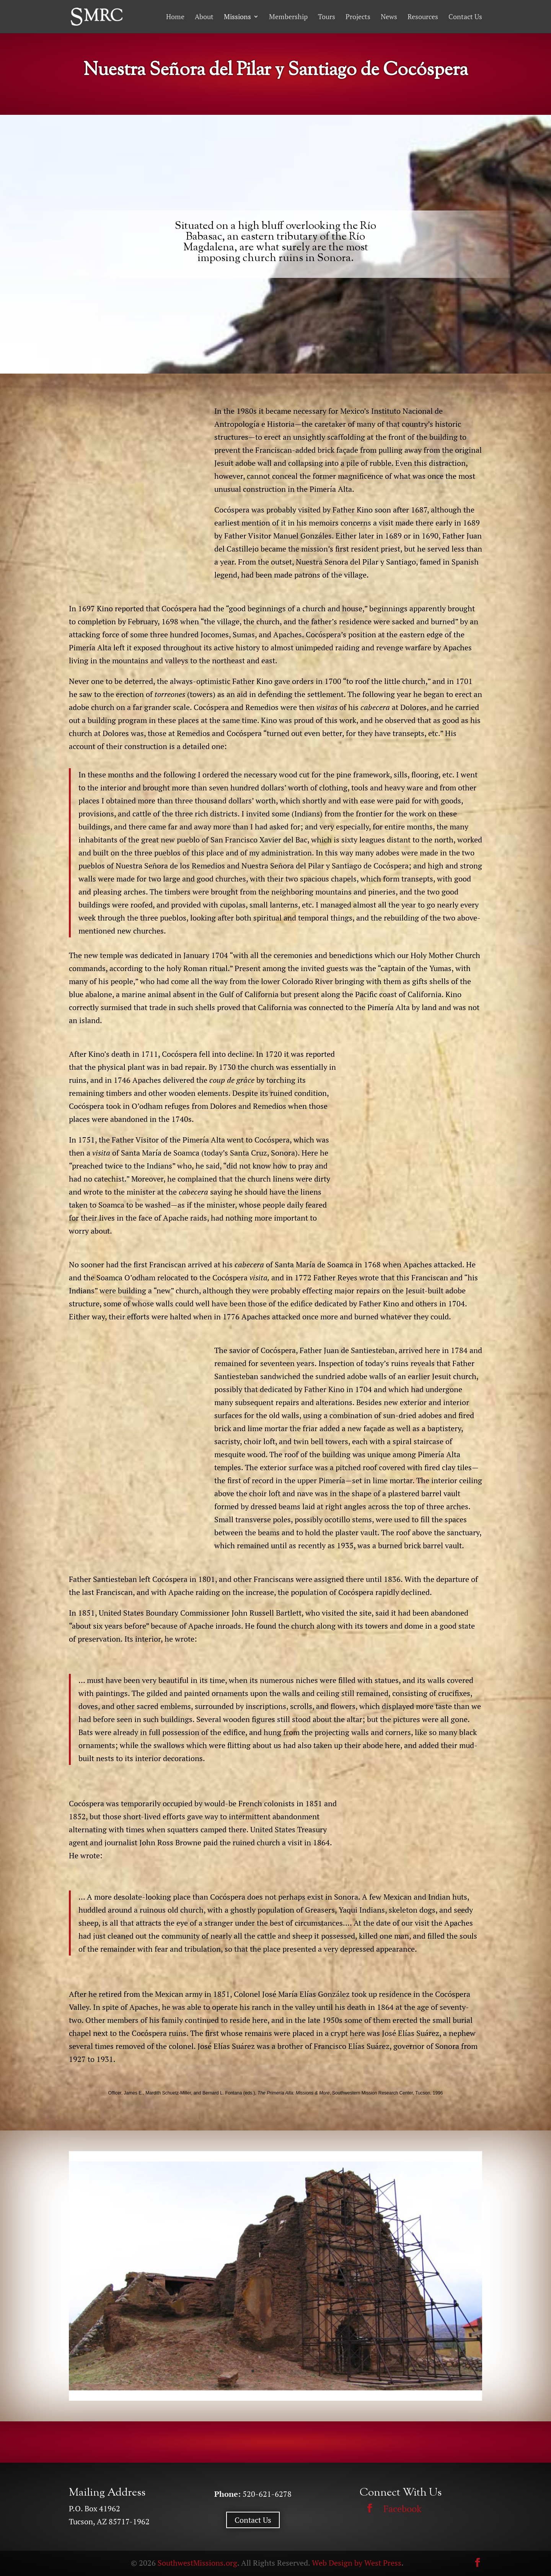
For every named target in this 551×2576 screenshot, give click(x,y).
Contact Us (465, 17)
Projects (358, 17)
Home (175, 17)
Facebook (402, 2509)
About (204, 17)
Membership (288, 17)
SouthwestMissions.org (197, 2563)
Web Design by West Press (356, 2563)
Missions (237, 17)
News (389, 17)
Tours (326, 17)
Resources (423, 17)
